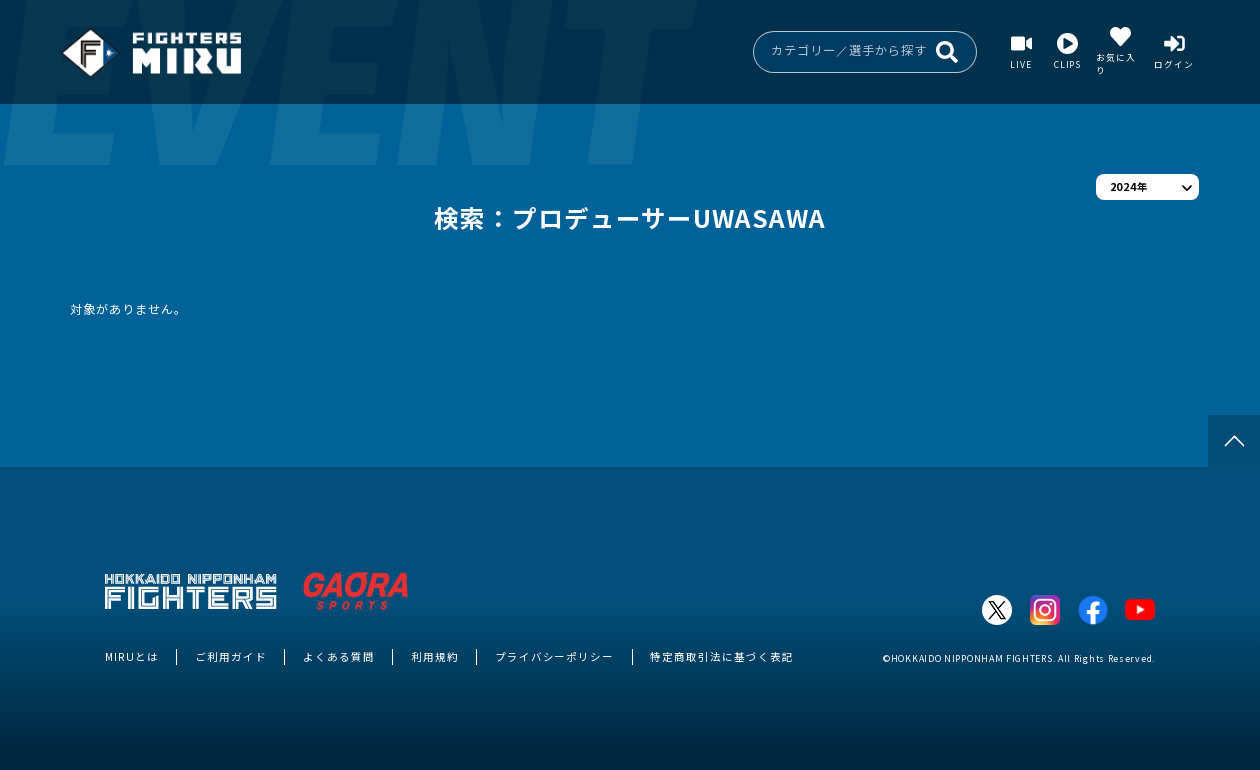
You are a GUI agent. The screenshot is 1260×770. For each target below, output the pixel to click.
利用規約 (435, 656)
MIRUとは (132, 656)
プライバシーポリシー (555, 656)
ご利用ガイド (231, 656)
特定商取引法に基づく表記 (722, 656)
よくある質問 (339, 656)
